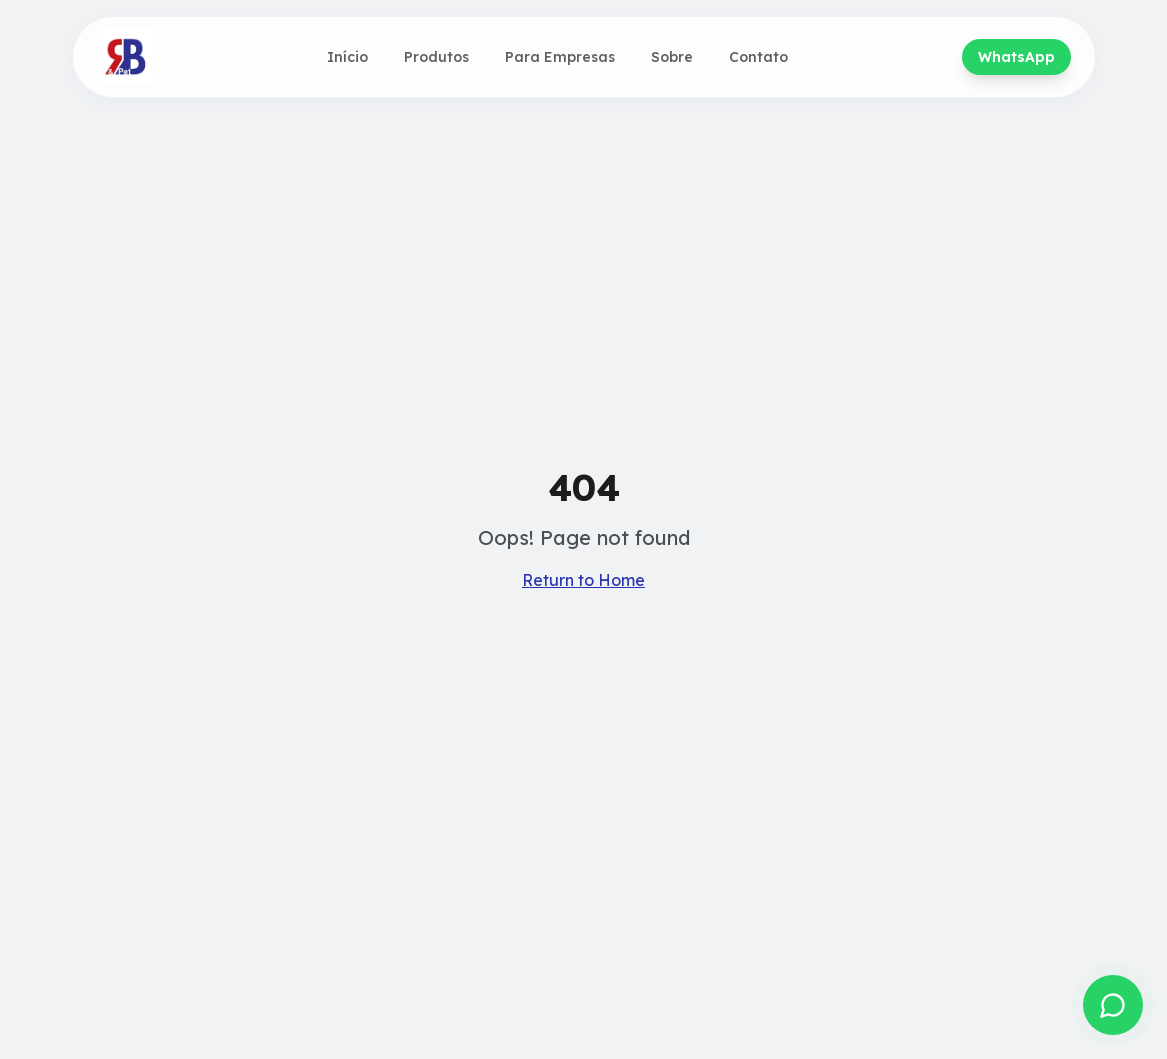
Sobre (672, 57)
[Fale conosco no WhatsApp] (1113, 1005)
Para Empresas (560, 57)
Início (347, 57)
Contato (758, 57)
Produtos (436, 57)
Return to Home (583, 580)
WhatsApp (1016, 57)
